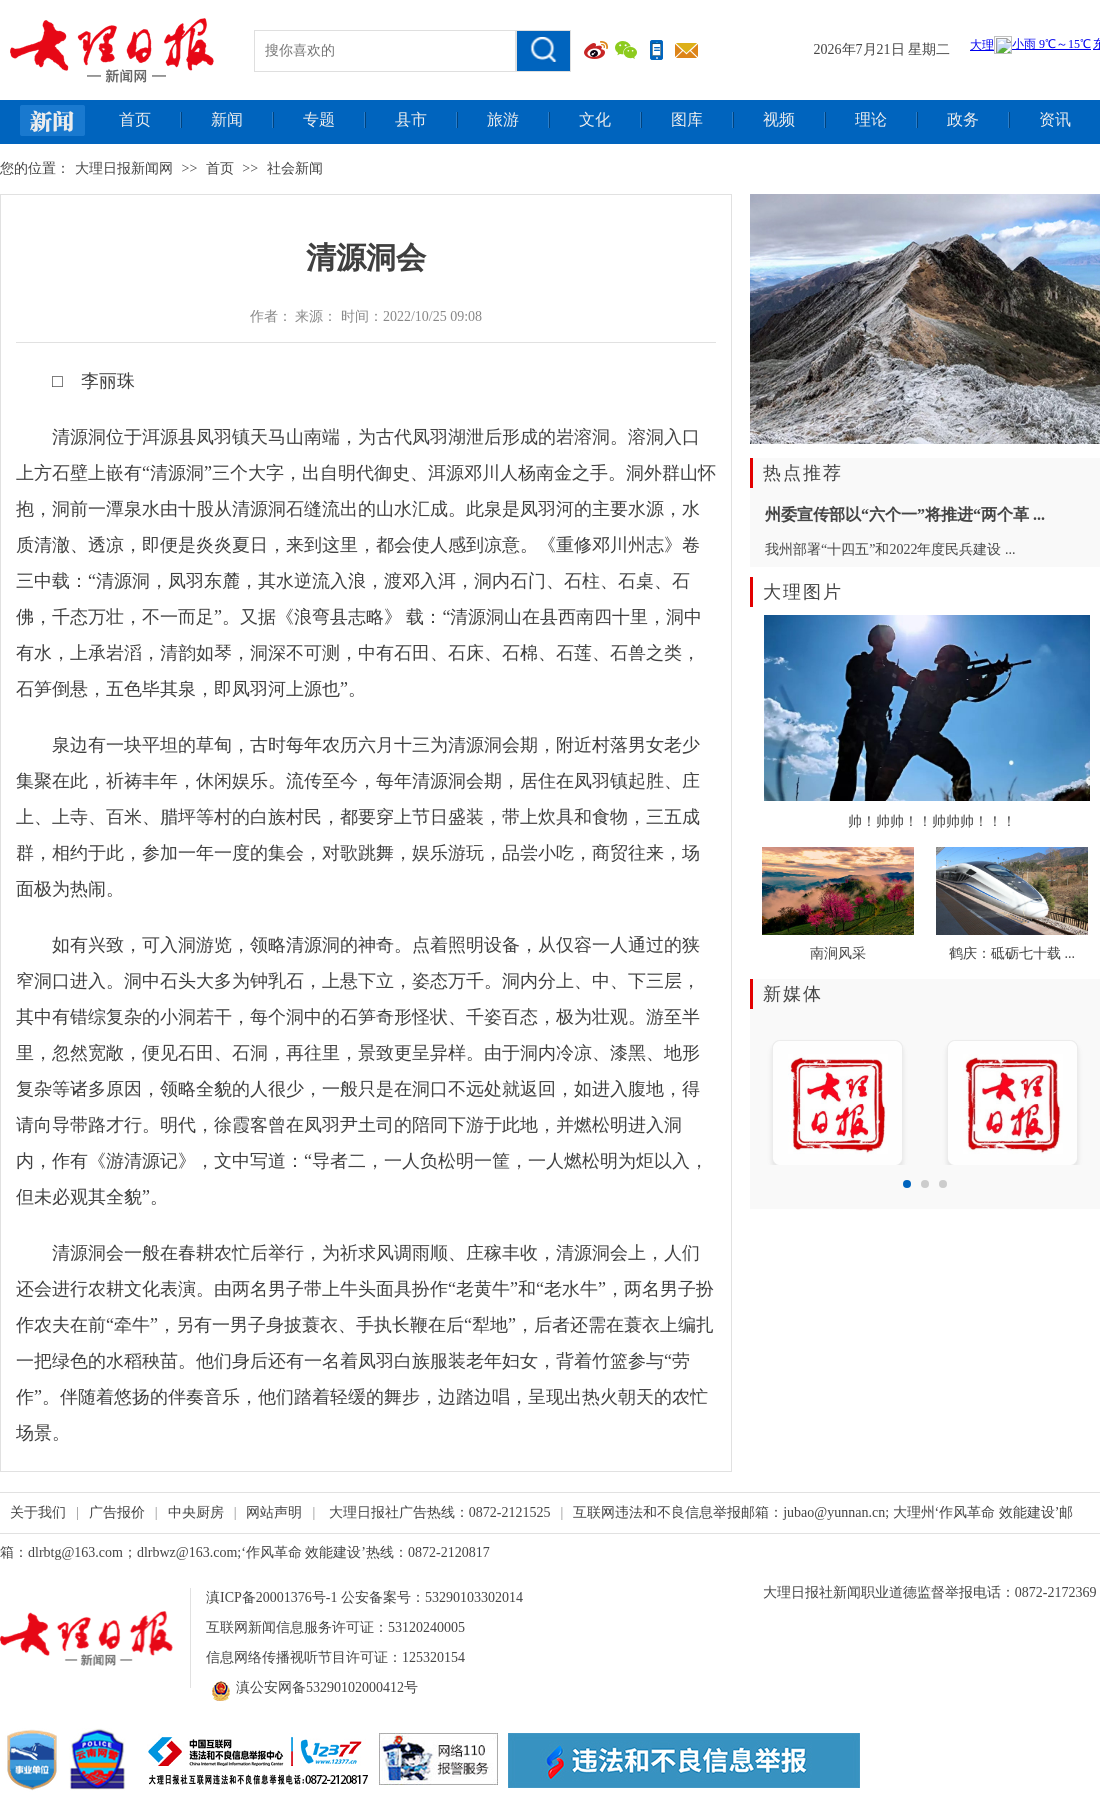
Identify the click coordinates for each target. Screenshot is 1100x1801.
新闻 (227, 119)
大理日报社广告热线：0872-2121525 (440, 1512)
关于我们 (38, 1512)
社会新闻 (295, 168)
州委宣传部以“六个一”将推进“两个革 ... (905, 514)
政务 (963, 119)
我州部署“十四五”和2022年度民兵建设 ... (890, 549)
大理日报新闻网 (124, 168)
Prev (776, 1097)
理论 (871, 119)
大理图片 (803, 592)
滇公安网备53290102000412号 (312, 1688)
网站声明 (274, 1512)
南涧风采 (838, 953)
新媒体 (793, 994)
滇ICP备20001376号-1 (271, 1597)
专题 (319, 119)
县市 (411, 119)
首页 (135, 119)
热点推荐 (803, 473)
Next (1074, 1097)
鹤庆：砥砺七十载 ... (1012, 953)
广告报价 (117, 1512)
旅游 (503, 119)
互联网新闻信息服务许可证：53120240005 (335, 1627)
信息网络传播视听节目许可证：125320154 (335, 1657)
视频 (779, 119)
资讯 (1055, 119)
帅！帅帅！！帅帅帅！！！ (932, 821)
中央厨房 (196, 1512)
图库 (687, 119)
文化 (595, 119)
